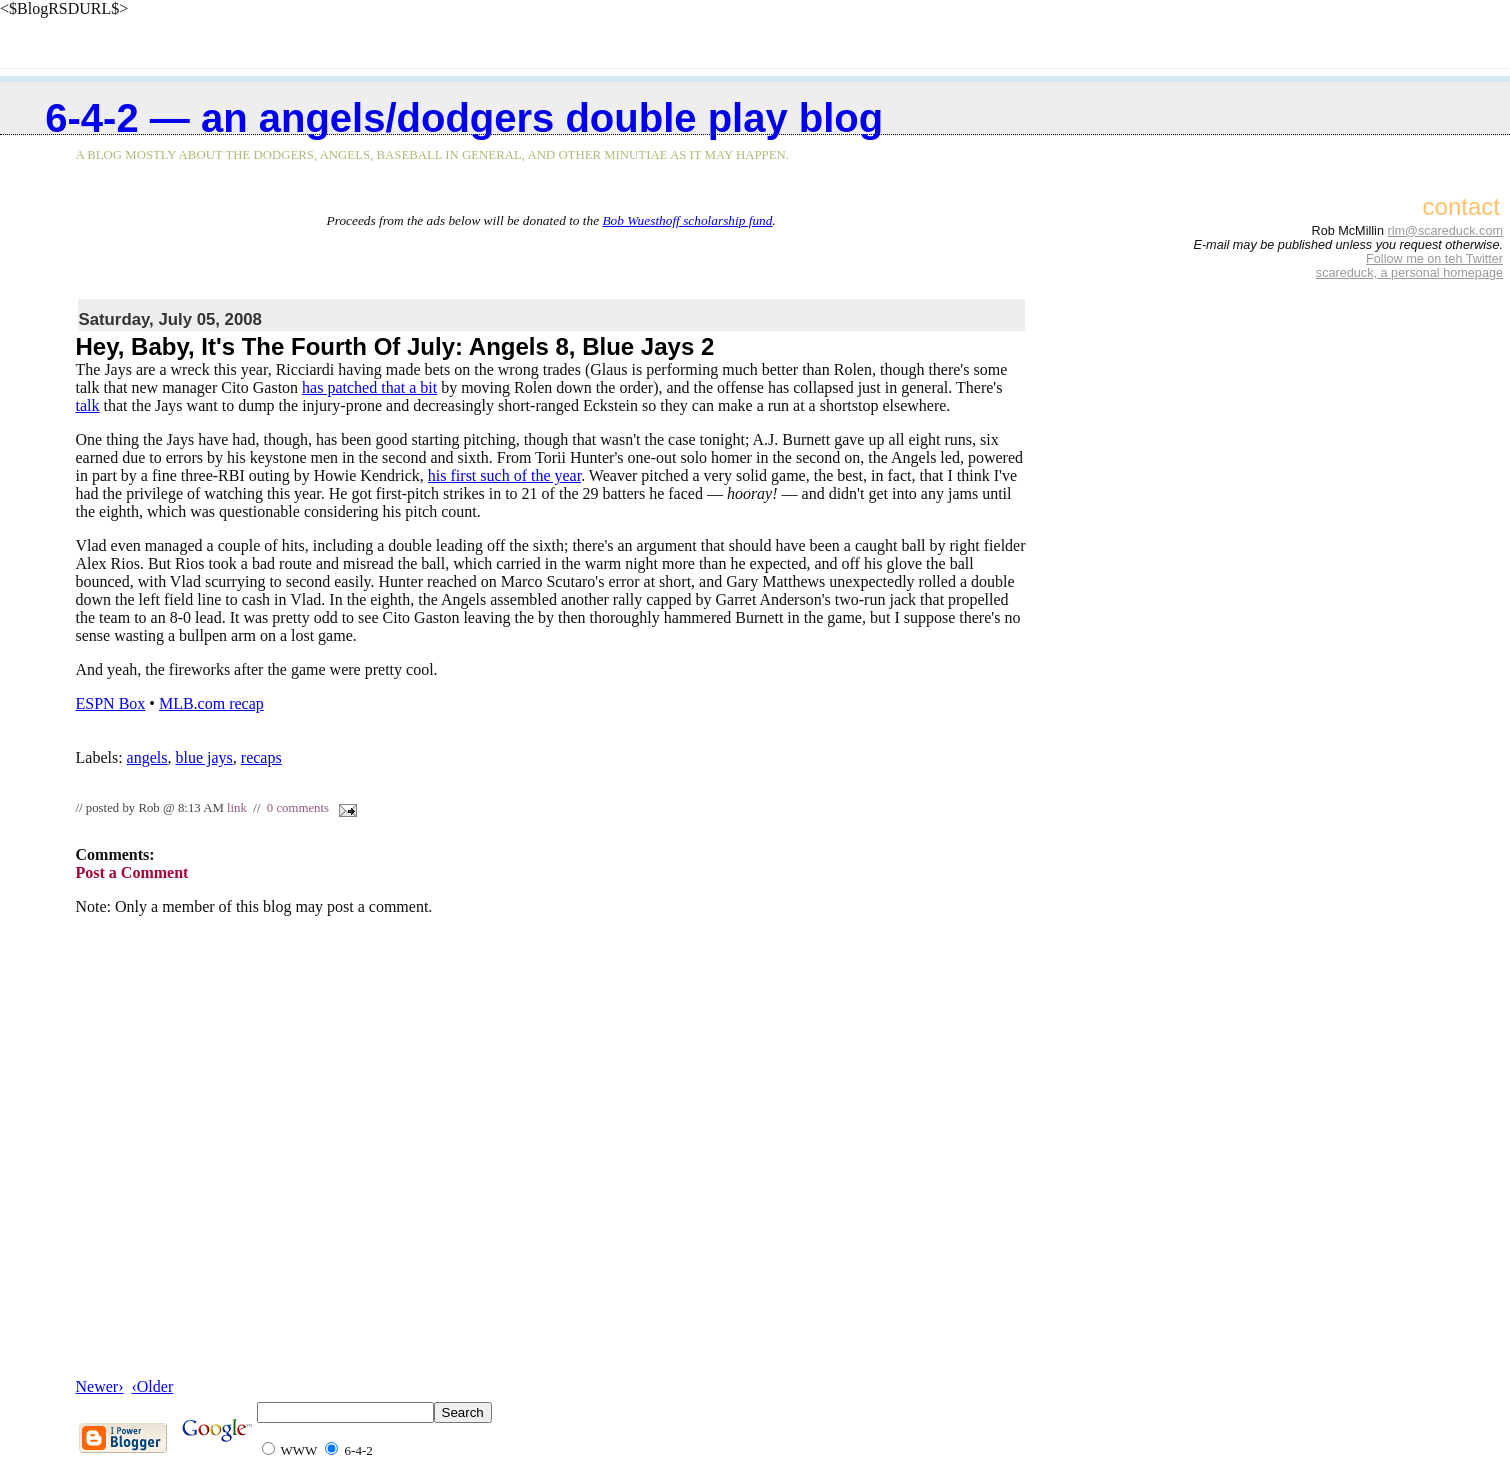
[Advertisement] (551, 259)
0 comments (298, 808)
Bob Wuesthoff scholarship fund (687, 220)
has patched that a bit (369, 387)
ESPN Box (111, 703)
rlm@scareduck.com (1445, 231)
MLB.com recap (211, 703)
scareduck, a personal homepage (1409, 273)
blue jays (203, 757)
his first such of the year (504, 475)
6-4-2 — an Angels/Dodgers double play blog (464, 118)
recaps (261, 757)
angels (147, 757)
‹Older (152, 1386)
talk (88, 405)
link (237, 808)
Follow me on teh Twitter (1434, 259)
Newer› (100, 1386)
